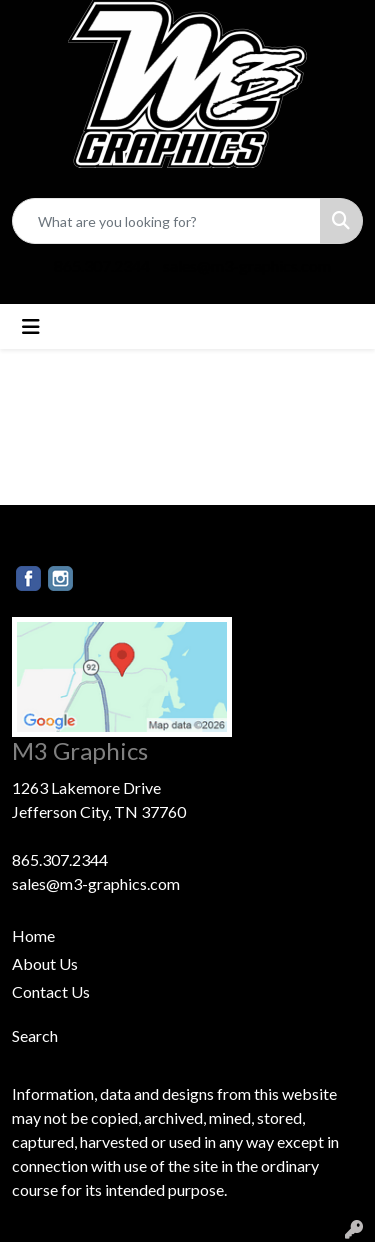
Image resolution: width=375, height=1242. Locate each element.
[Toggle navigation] (31, 326)
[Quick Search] (166, 221)
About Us (45, 963)
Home (33, 935)
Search (35, 1035)
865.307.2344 (102, 265)
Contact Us (51, 991)
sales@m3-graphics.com (247, 265)
